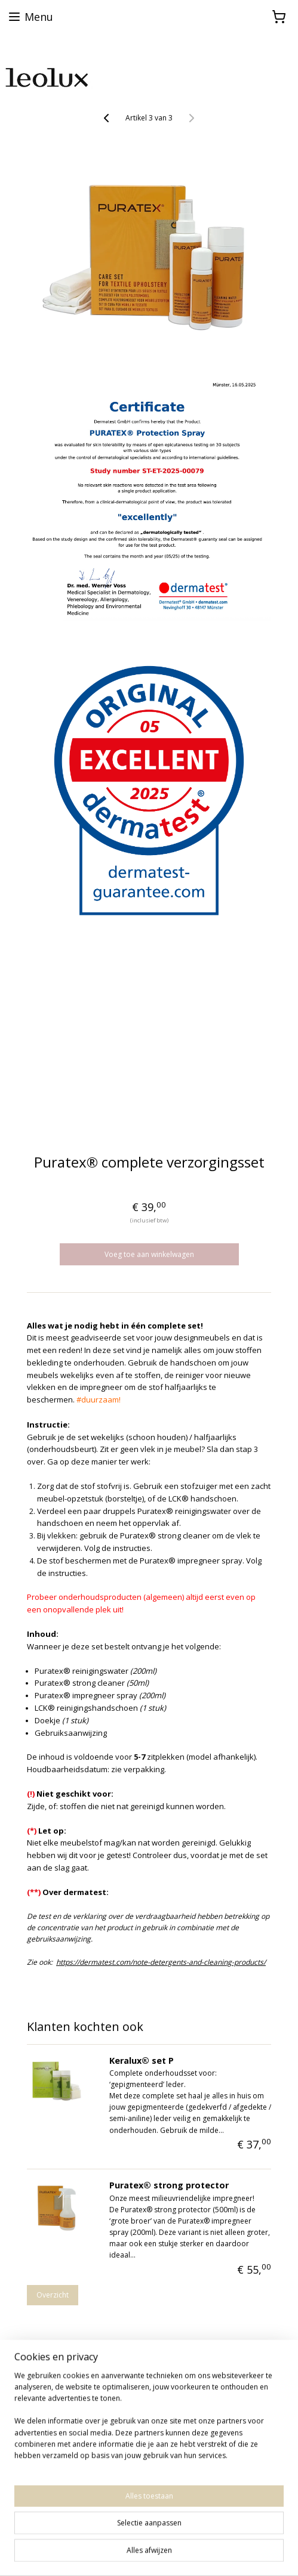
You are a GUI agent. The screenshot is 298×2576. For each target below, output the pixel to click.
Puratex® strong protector (169, 2185)
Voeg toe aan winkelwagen (149, 1254)
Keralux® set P (141, 2060)
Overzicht (52, 2295)
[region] (149, 2420)
